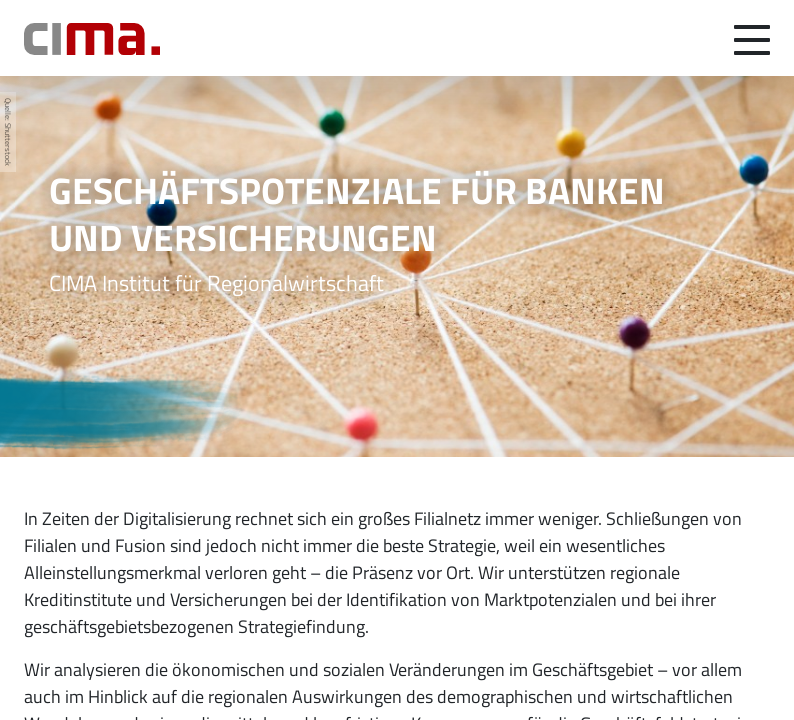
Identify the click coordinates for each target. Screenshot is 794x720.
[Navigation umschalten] (752, 38)
